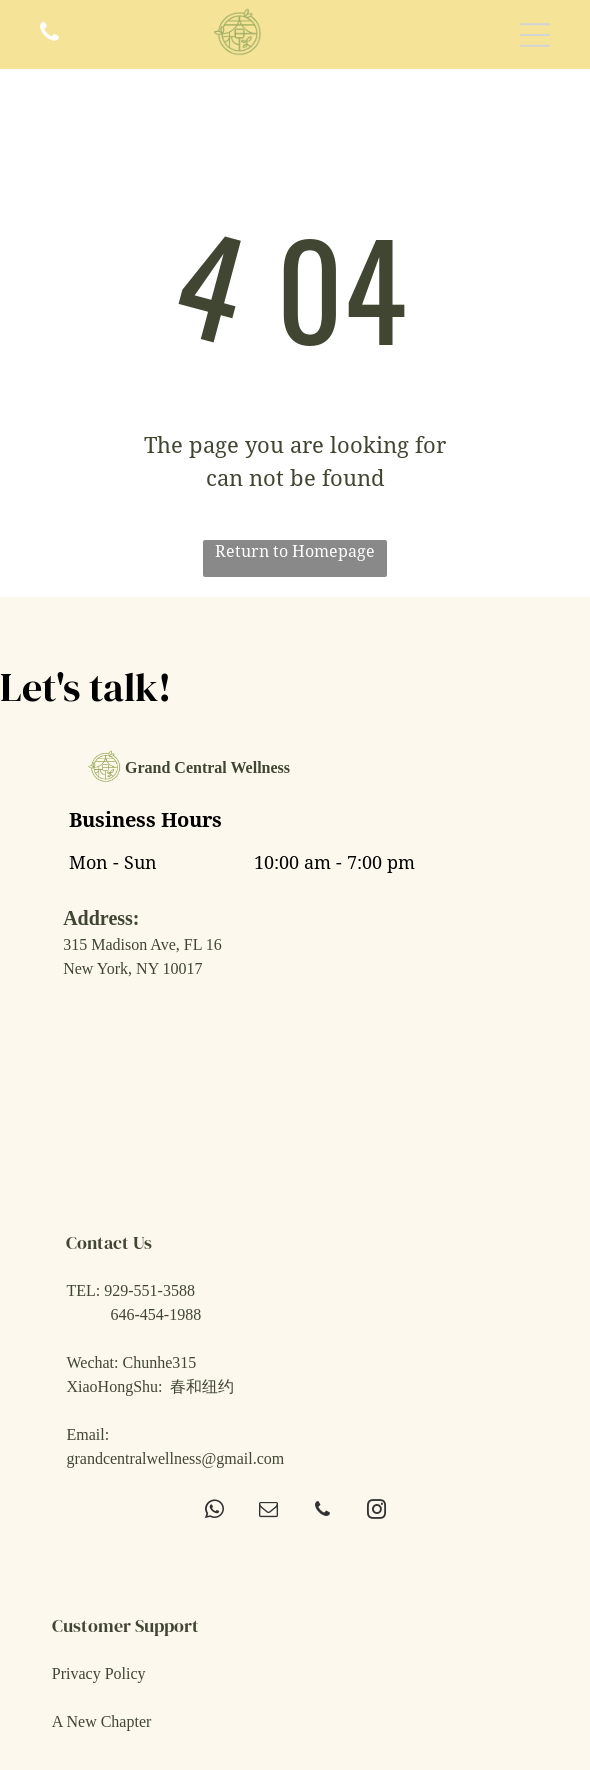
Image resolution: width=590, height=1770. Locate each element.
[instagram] (376, 1512)
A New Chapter (102, 1721)
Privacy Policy (99, 1673)
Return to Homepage (295, 551)
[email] (268, 1512)
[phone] (322, 1512)
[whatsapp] (214, 1512)
